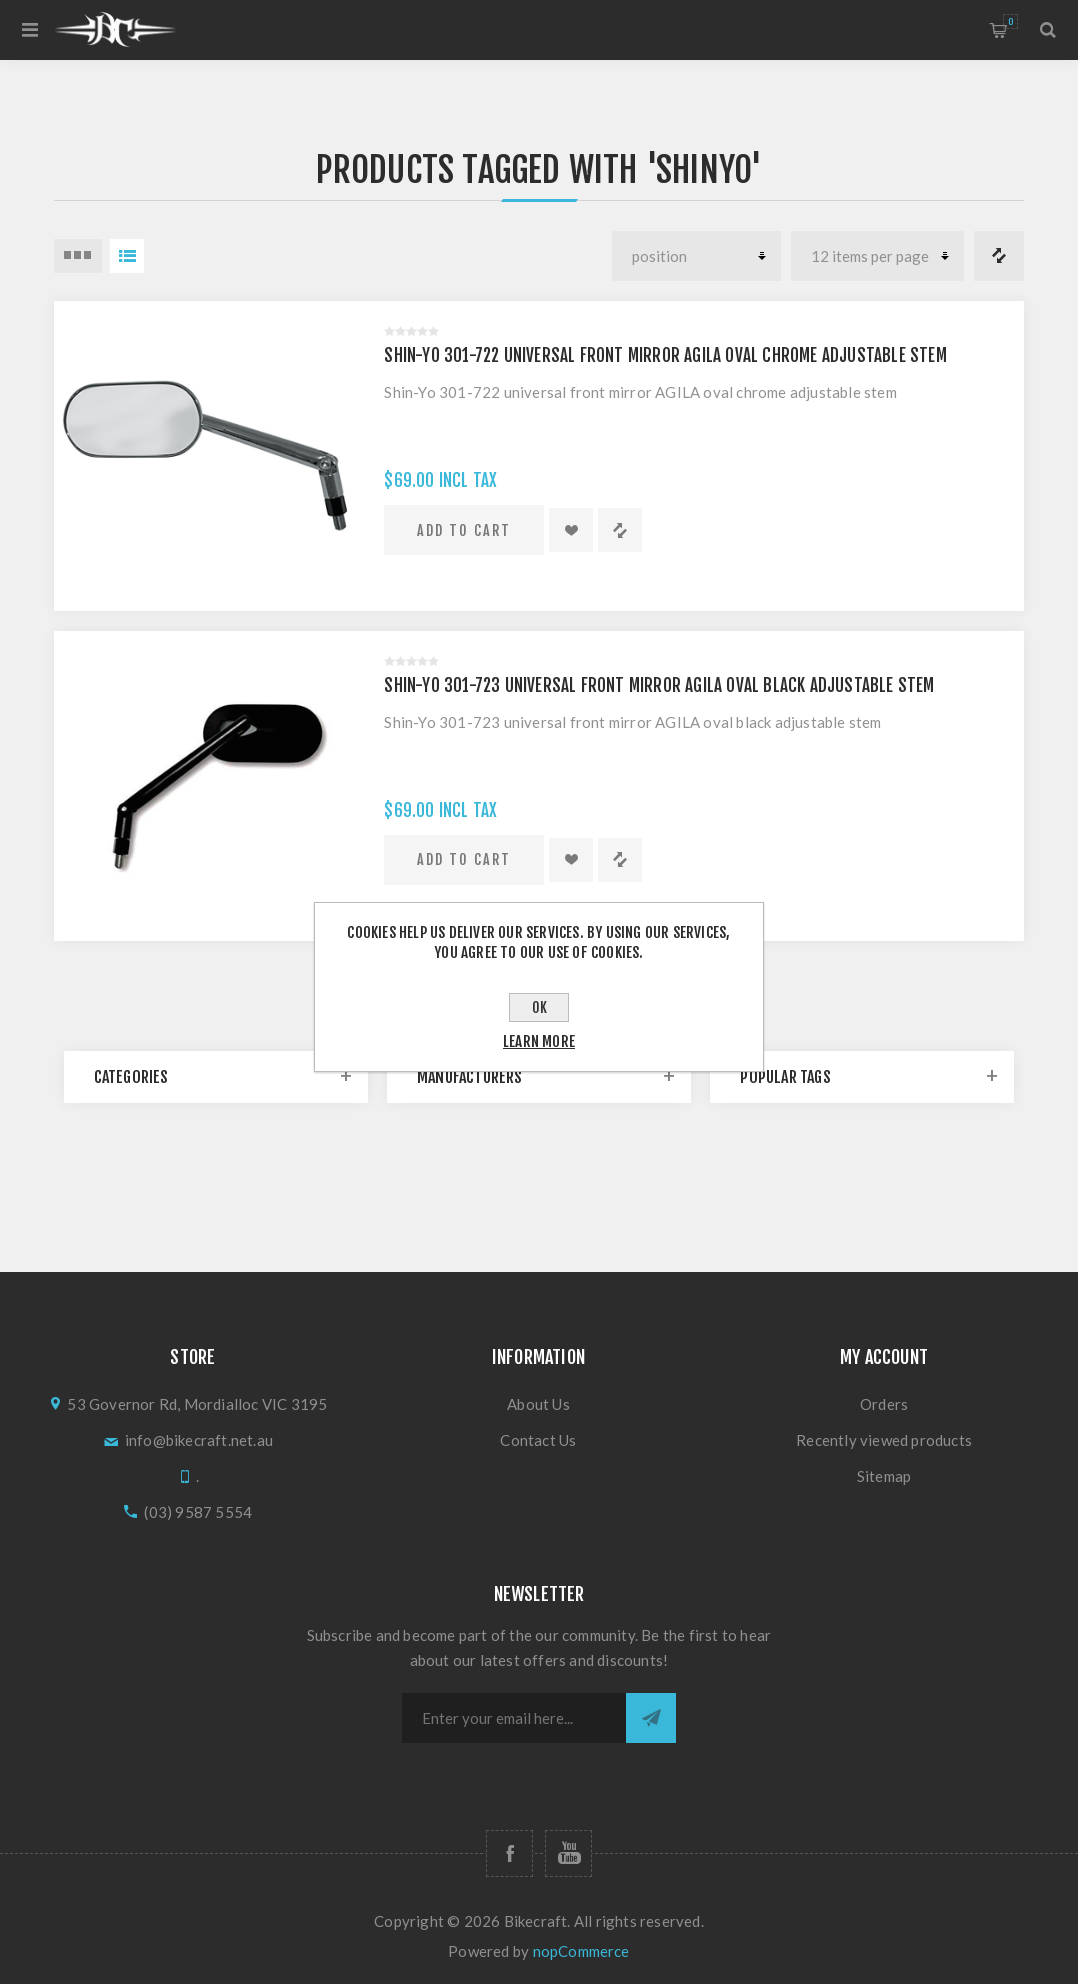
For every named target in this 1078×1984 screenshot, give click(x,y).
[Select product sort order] (696, 256)
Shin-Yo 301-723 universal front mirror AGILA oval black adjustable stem (659, 685)
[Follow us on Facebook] (509, 1853)
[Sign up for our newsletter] (514, 1718)
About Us (538, 1404)
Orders (884, 1404)
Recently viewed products (884, 1440)
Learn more (539, 1041)
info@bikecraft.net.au (199, 1440)
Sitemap (884, 1476)
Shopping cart (1010, 21)
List (127, 256)
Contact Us (538, 1440)
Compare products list (999, 256)
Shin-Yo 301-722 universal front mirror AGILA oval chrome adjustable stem (665, 355)
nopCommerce (581, 1951)
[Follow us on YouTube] (568, 1853)
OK (539, 1007)
